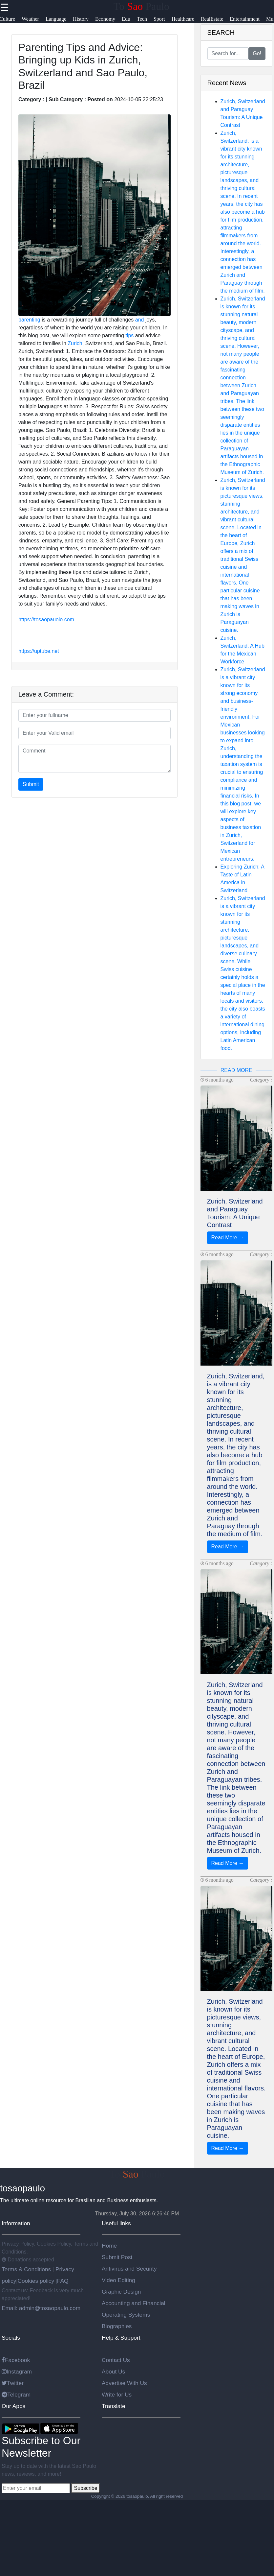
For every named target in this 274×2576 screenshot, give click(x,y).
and (139, 319)
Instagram (17, 2371)
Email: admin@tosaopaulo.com (41, 2308)
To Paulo (141, 6)
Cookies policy (35, 2281)
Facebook (16, 2360)
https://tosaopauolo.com (46, 619)
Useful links (116, 2223)
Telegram (16, 2394)
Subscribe (85, 2488)
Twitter (13, 2383)
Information (16, 2223)
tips (129, 335)
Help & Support (121, 2337)
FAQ (63, 2281)
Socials (11, 2337)
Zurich (75, 343)
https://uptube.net (38, 651)
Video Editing (118, 2280)
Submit (31, 784)
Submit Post (117, 2257)
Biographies (117, 2326)
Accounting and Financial (133, 2303)
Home (109, 2245)
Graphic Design (121, 2291)
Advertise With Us (124, 2383)
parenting (29, 319)
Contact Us (116, 2360)
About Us (113, 2371)
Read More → (227, 1237)
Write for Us (117, 2394)
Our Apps (13, 2406)
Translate (113, 2406)
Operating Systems (126, 2314)
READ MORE (236, 1070)
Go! (257, 53)
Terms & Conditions (27, 2269)
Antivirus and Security (129, 2268)
